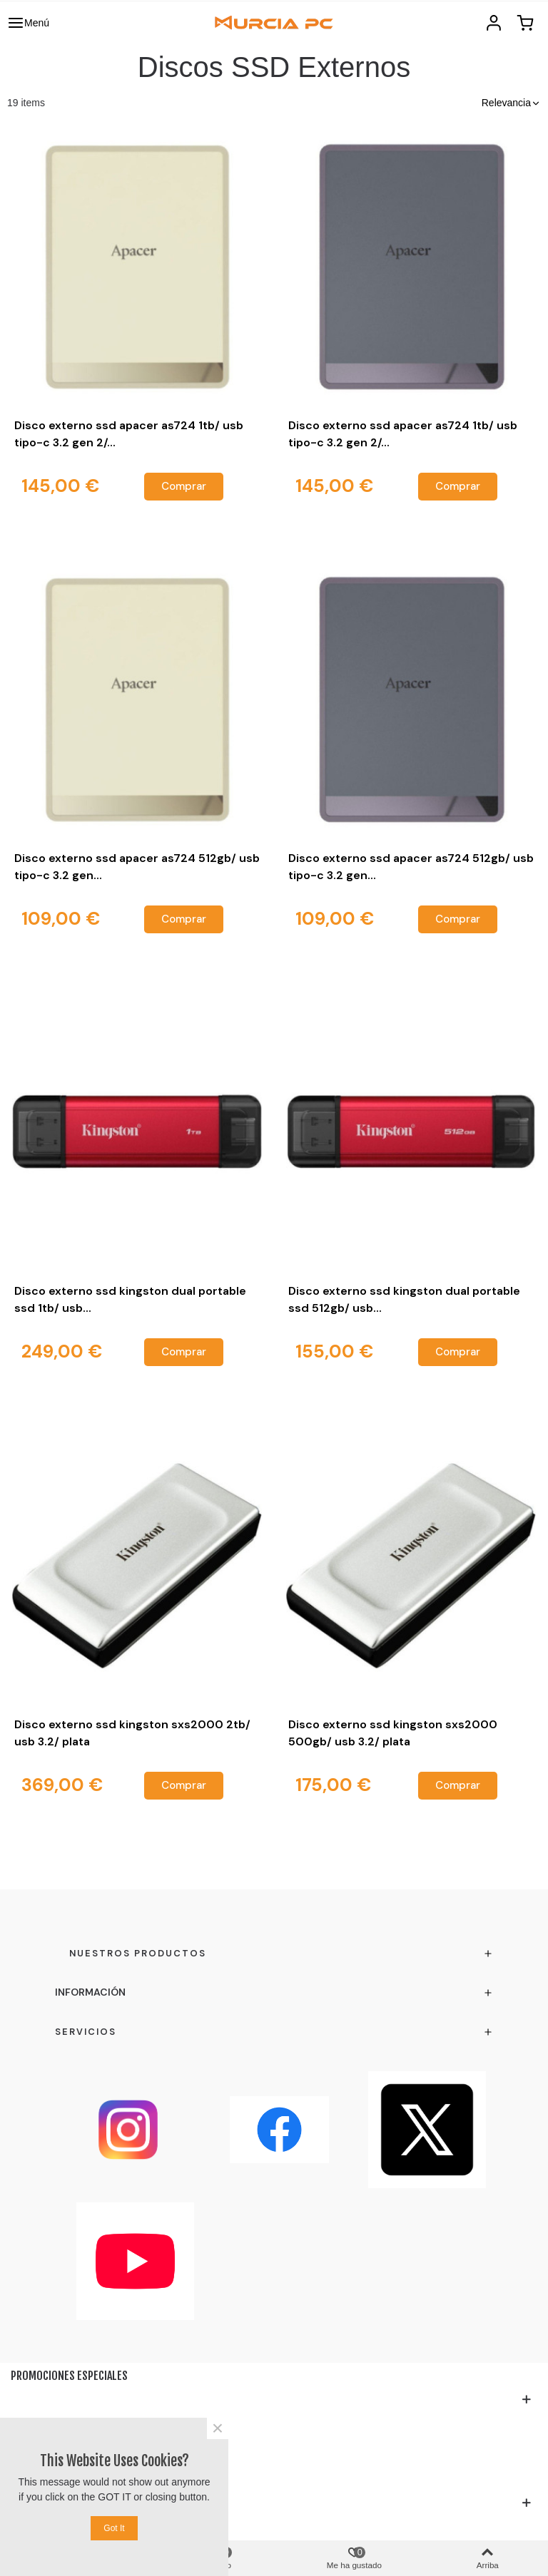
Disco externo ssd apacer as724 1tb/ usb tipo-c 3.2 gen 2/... (128, 434)
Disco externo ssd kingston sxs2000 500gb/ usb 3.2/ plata (392, 1733)
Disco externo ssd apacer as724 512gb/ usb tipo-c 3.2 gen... (137, 867)
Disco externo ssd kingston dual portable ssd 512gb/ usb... (404, 1299)
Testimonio (38, 2479)
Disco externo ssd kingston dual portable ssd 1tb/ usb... (130, 1299)
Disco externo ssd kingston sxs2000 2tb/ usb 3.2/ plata (132, 1733)
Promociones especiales (69, 2376)
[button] (511, 103)
